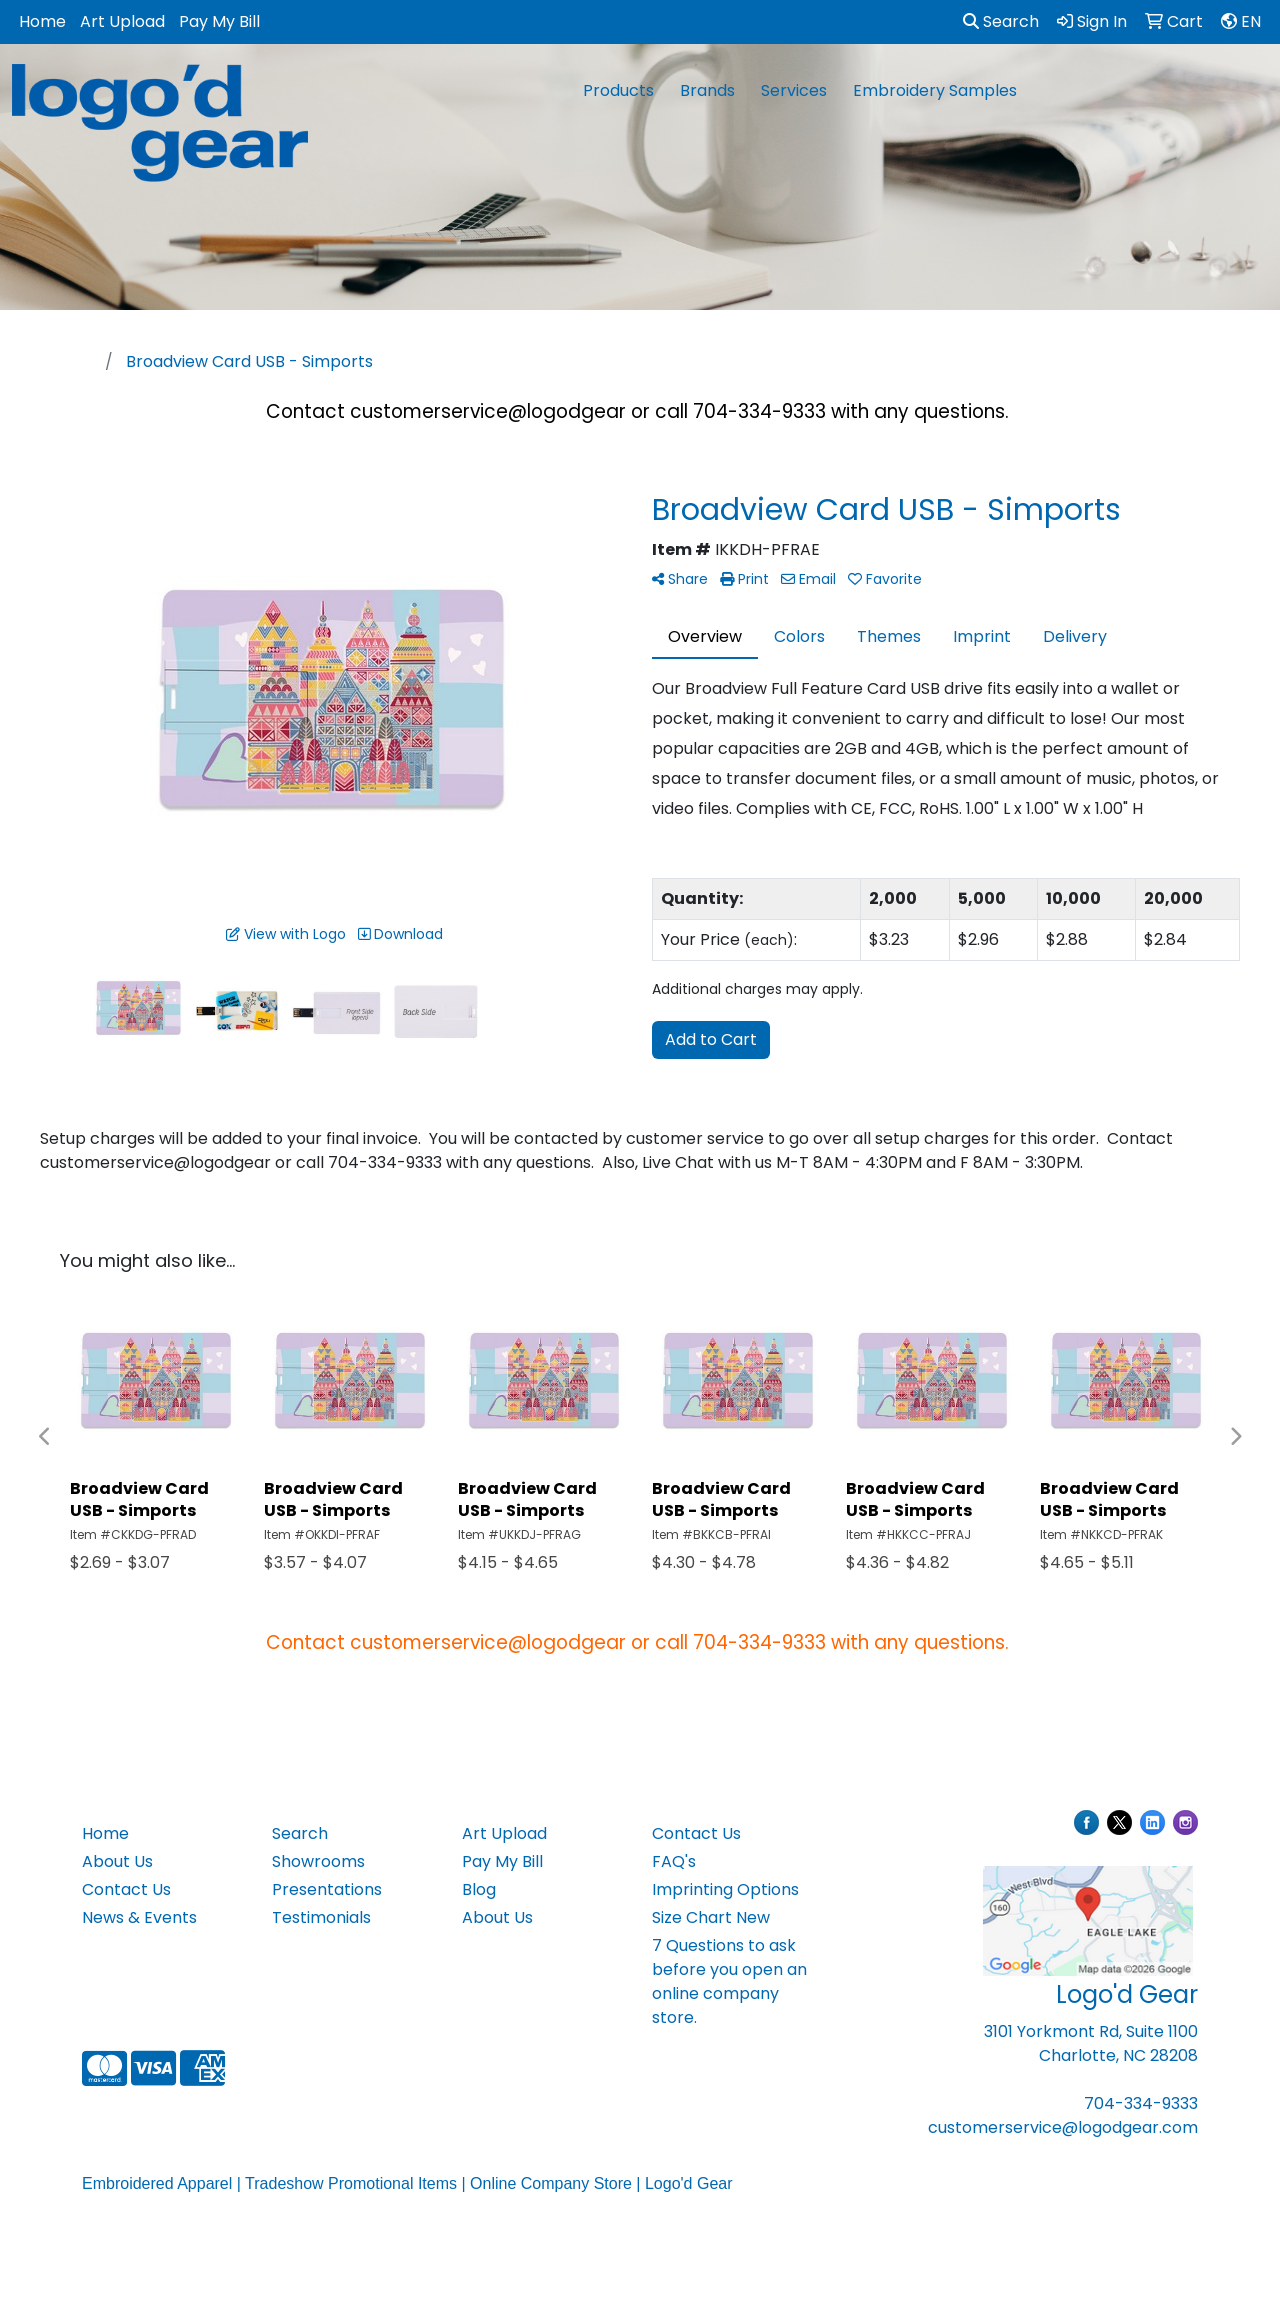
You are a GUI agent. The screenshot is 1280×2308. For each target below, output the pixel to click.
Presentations (327, 1889)
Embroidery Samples (935, 90)
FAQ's (674, 1861)
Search (1001, 21)
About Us (117, 1861)
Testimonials (321, 1917)
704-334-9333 (1141, 2103)
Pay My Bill (219, 21)
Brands (707, 90)
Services (794, 90)
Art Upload (122, 21)
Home (42, 21)
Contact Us (126, 1889)
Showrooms (318, 1861)
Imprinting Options (725, 1889)
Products (618, 90)
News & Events (139, 1917)
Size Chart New (711, 1917)
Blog (479, 1889)
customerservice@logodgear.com (1063, 2127)
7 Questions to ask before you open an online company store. (729, 1981)
